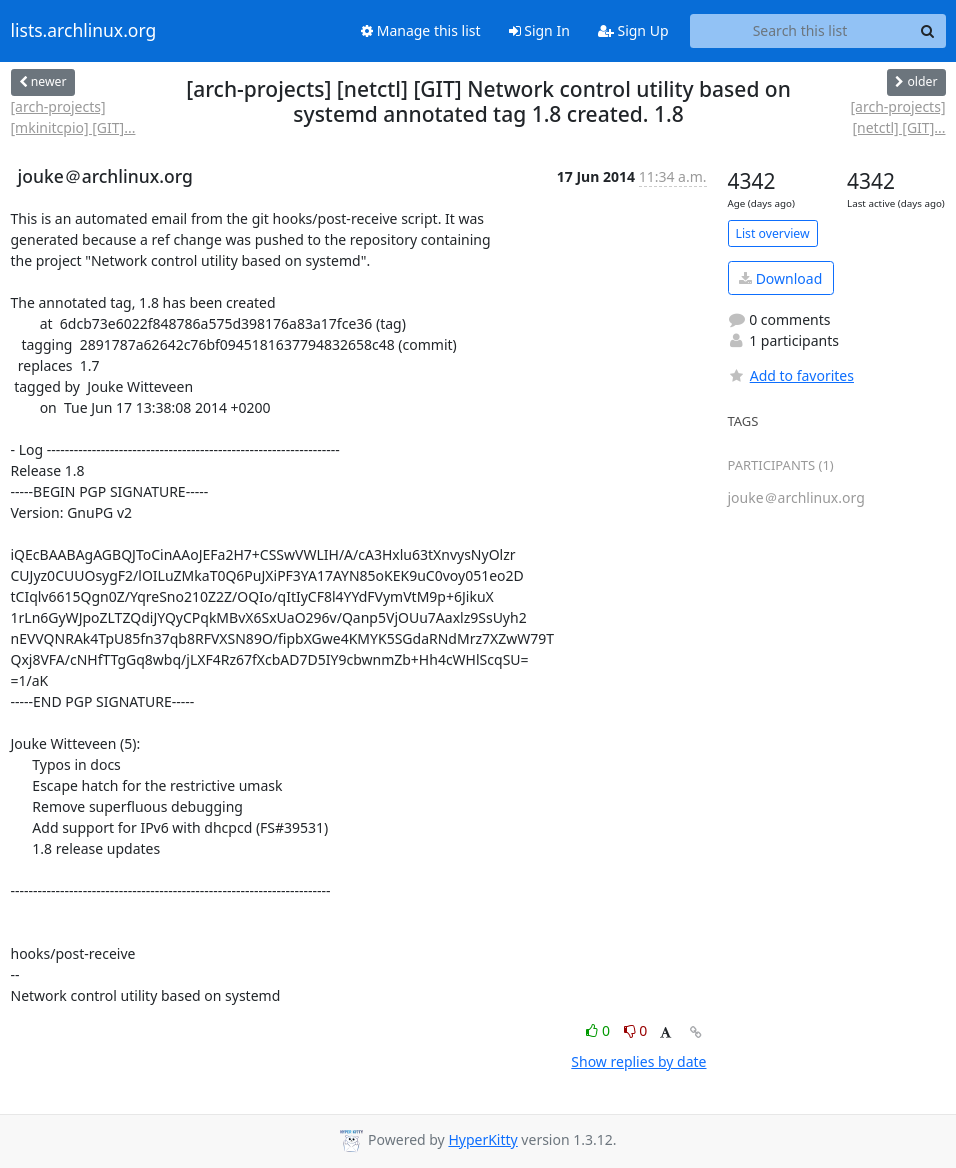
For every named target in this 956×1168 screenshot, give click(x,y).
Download (780, 278)
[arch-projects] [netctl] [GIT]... (897, 117)
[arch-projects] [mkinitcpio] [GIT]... (73, 117)
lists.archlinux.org (84, 31)
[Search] (928, 31)
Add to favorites (791, 375)
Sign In (539, 30)
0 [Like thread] (599, 1030)
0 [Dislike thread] (636, 1030)
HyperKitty (482, 1139)
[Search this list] (800, 31)
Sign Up (633, 30)
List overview (773, 233)
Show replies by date (638, 1061)
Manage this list (421, 30)
